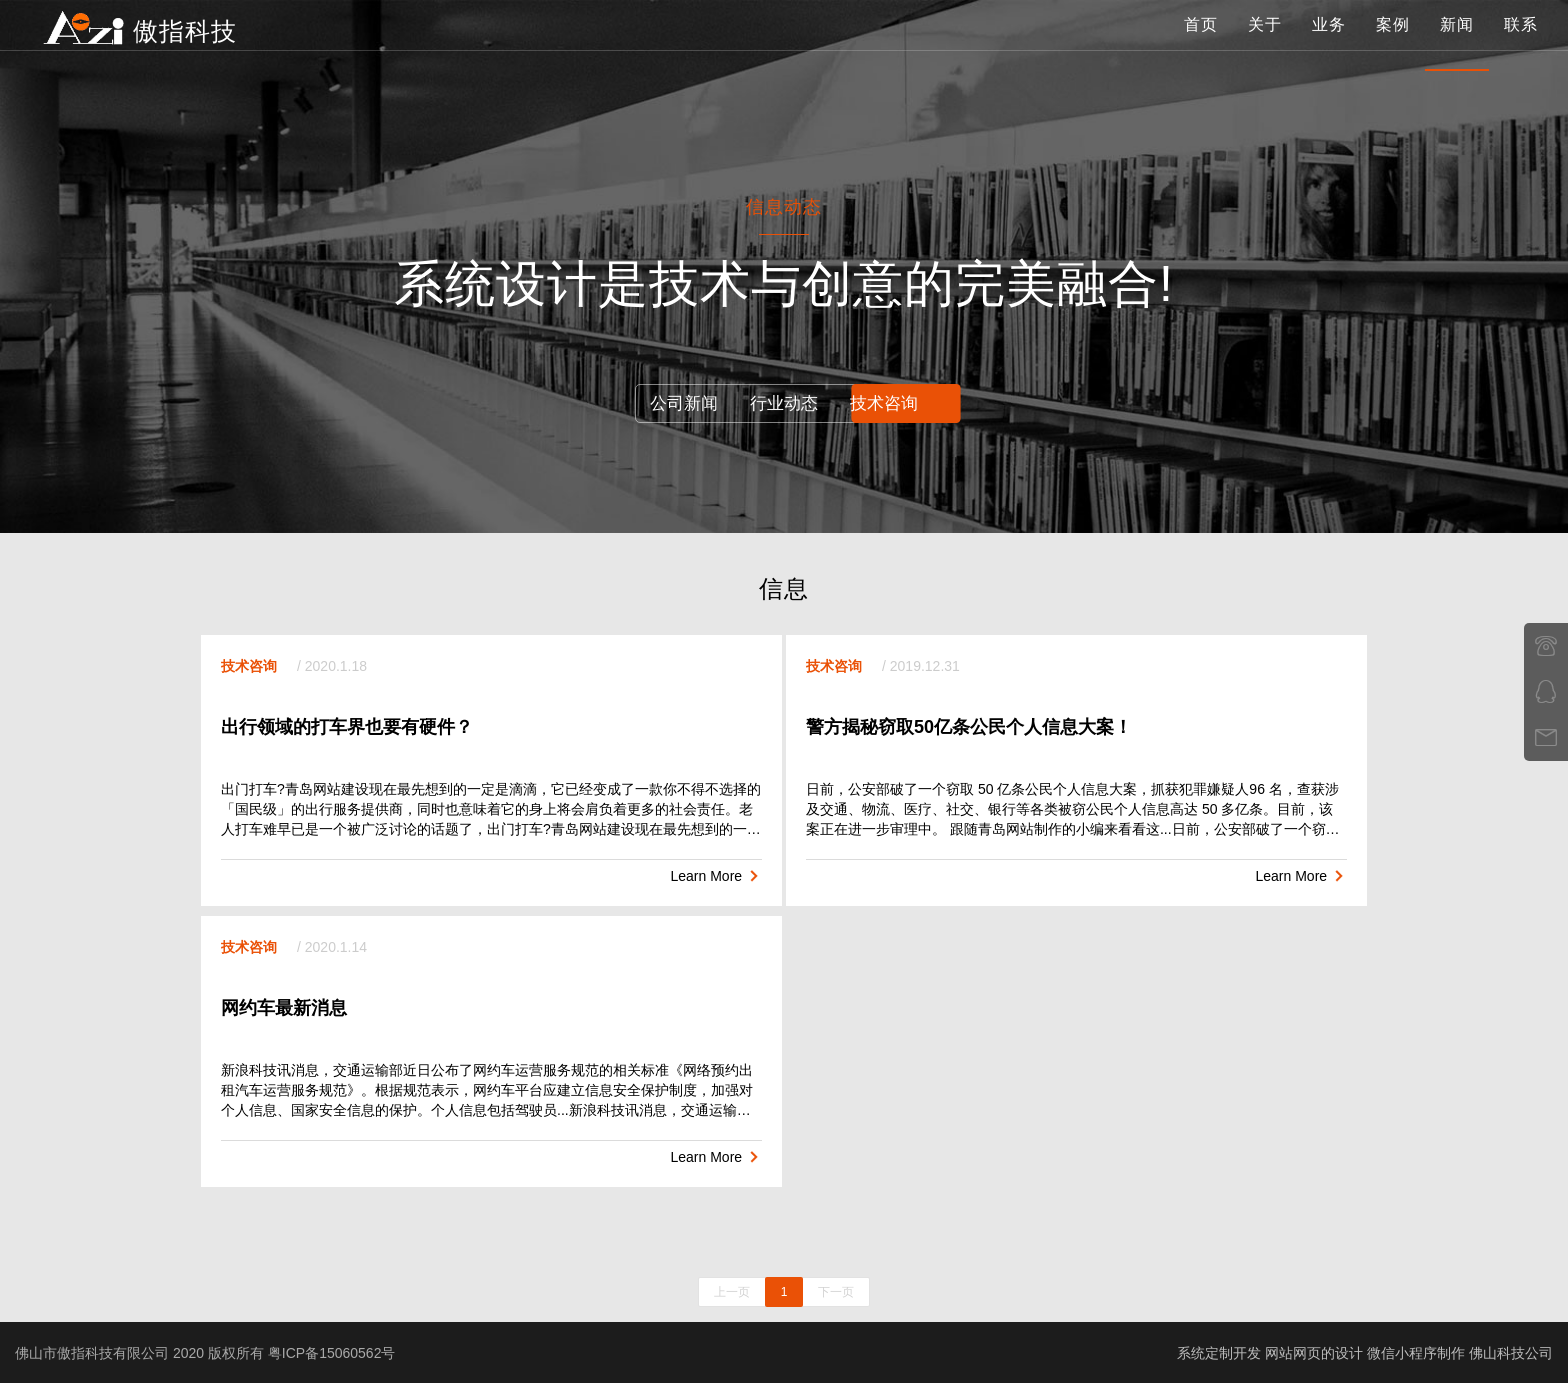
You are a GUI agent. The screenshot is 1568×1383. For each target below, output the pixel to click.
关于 (1265, 44)
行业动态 (784, 403)
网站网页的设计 (1314, 1352)
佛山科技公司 (1511, 1352)
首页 (1201, 44)
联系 (1521, 44)
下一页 (836, 1291)
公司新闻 (675, 403)
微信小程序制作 (1416, 1352)
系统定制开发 (1219, 1352)
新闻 (1457, 44)
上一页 (732, 1291)
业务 (1329, 44)
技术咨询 (893, 403)
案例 (1393, 44)
